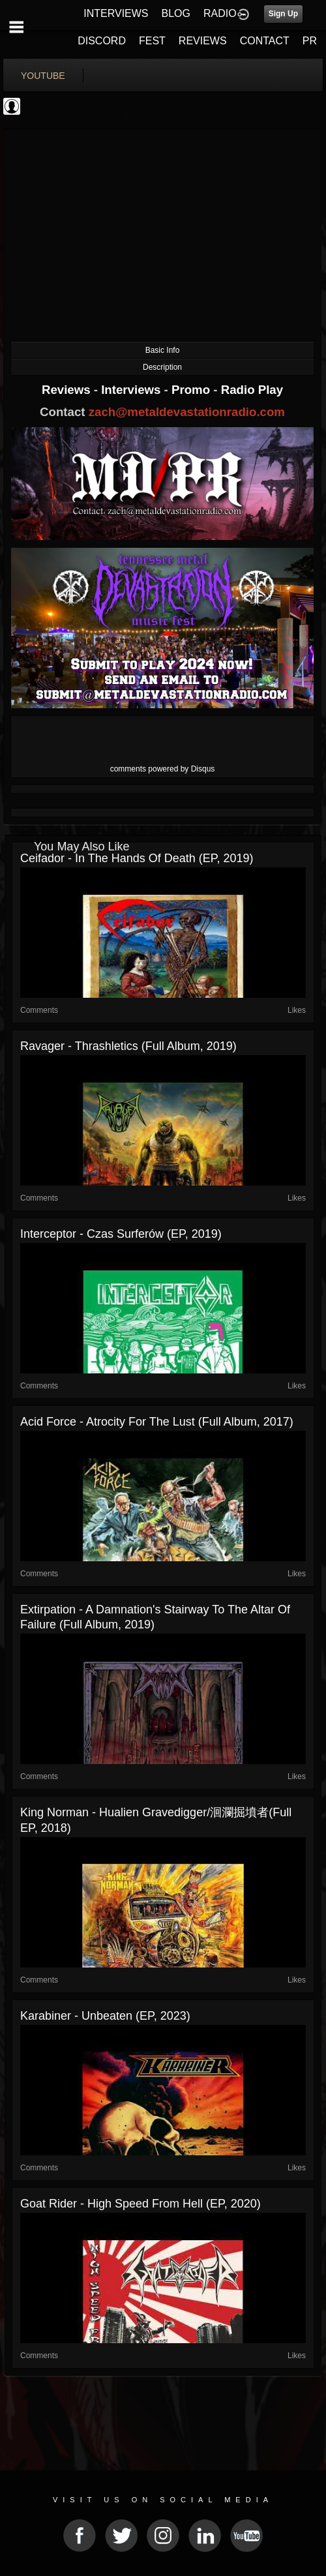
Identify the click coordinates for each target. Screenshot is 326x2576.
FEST (152, 40)
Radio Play (252, 390)
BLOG (176, 13)
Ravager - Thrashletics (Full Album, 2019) (128, 1046)
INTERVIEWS (115, 13)
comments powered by (162, 768)
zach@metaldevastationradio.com (187, 412)
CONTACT (264, 40)
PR (310, 40)
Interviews (132, 390)
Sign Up (283, 13)
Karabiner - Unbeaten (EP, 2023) (105, 2015)
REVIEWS (203, 40)
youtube (43, 75)
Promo (192, 390)
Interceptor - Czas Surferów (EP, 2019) (121, 1233)
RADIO (220, 13)
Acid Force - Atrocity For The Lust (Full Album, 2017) (156, 1421)
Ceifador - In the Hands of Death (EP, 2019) (137, 858)
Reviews (68, 390)
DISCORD (102, 40)
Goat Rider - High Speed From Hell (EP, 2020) (140, 2203)
